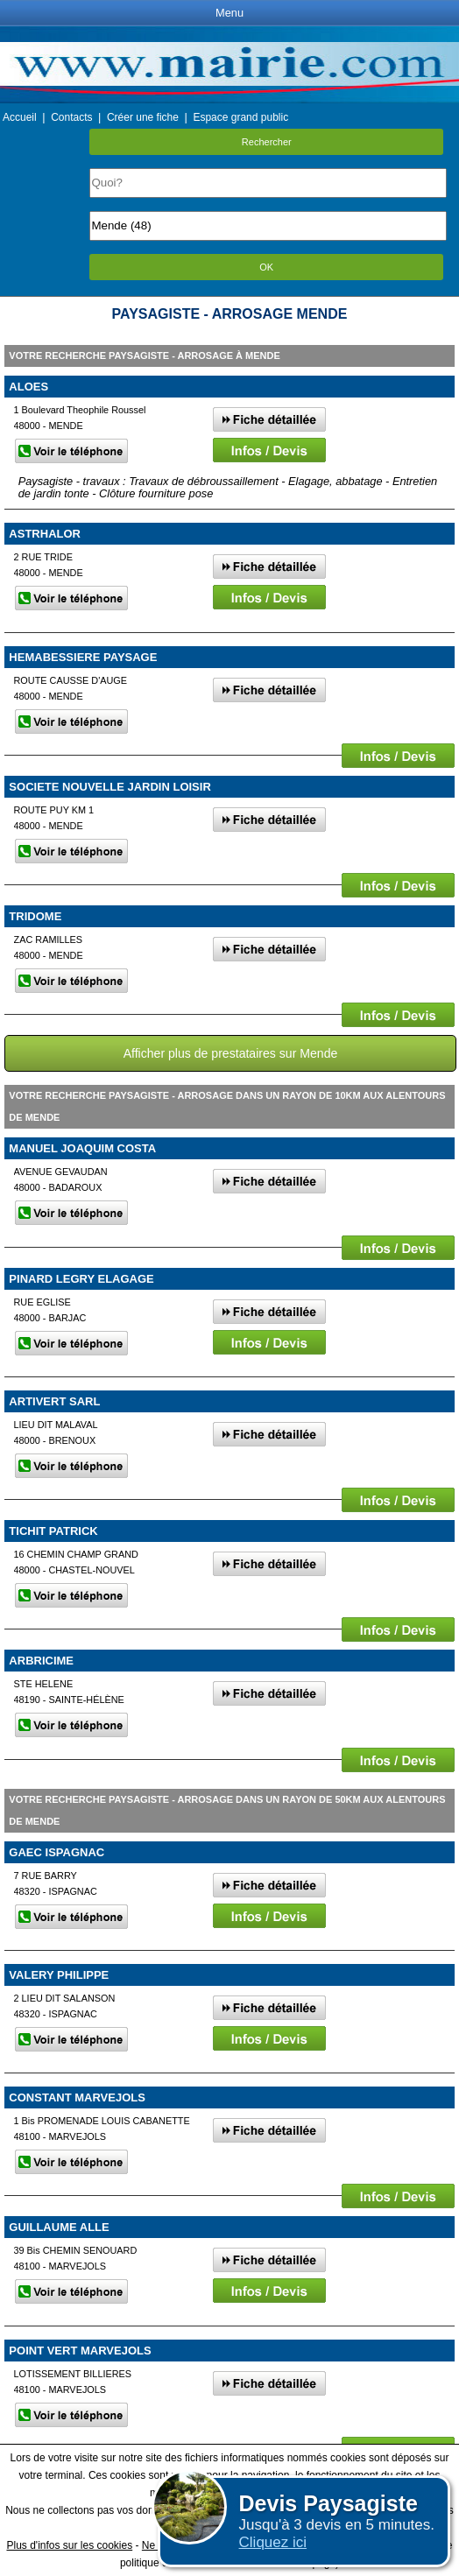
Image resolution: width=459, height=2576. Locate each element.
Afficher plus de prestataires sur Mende (231, 1053)
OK (266, 267)
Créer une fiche (143, 117)
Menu (229, 12)
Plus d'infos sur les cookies (69, 2545)
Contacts (71, 117)
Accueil (20, 117)
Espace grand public (240, 117)
